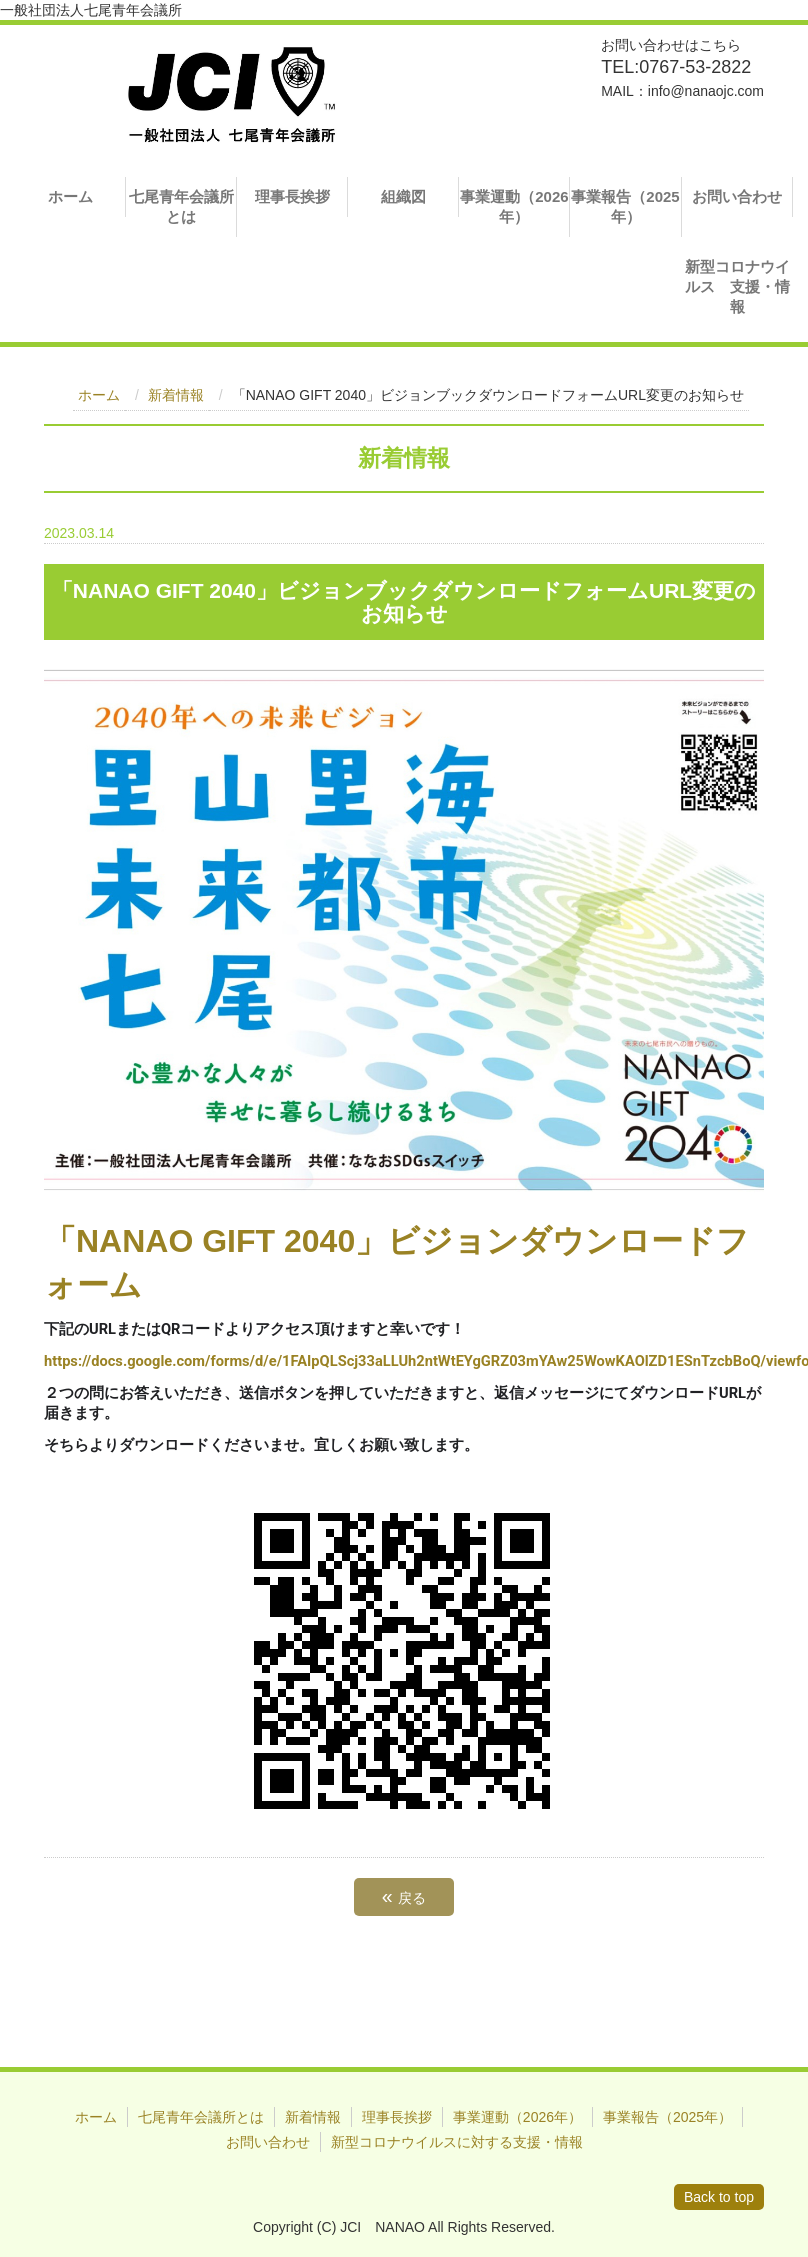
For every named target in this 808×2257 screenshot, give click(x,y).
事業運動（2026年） (514, 206)
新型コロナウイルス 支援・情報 (737, 286)
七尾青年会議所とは (181, 206)
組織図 (403, 196)
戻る (404, 1896)
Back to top (719, 2197)
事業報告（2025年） (625, 206)
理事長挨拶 (292, 196)
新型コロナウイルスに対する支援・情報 (457, 2142)
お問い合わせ (737, 196)
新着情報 (176, 395)
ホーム (70, 196)
